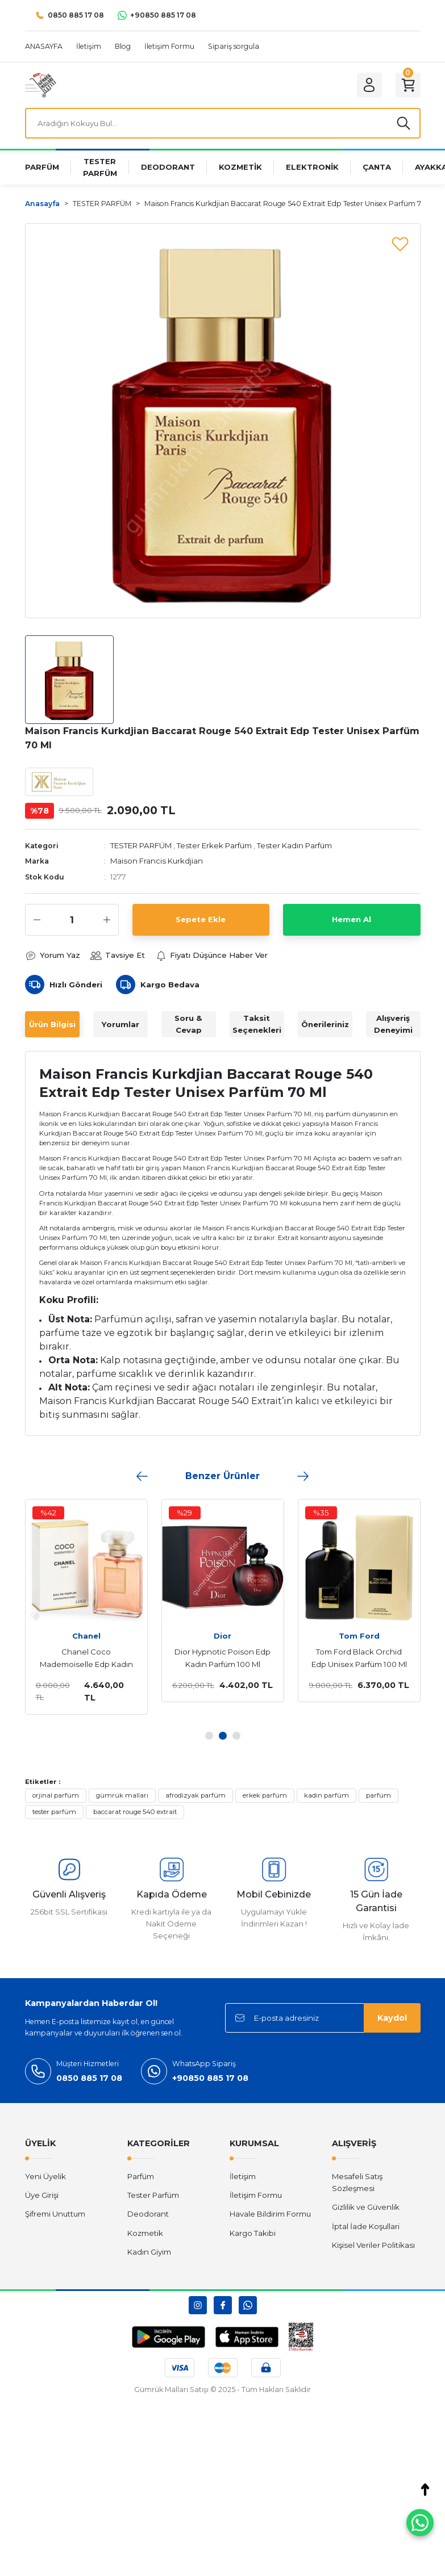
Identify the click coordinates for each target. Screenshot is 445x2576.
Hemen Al (351, 919)
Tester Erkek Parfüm (214, 845)
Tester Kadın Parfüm (294, 845)
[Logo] (40, 85)
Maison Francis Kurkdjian (156, 860)
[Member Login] (369, 85)
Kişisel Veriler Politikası (373, 2245)
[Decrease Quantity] (37, 919)
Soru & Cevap (188, 1023)
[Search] (223, 123)
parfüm (378, 1795)
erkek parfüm (265, 1795)
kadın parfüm (326, 1795)
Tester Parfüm (153, 2195)
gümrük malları (122, 1795)
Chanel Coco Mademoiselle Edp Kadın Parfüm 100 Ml (86, 1658)
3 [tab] (236, 1736)
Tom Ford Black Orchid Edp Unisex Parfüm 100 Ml (359, 1658)
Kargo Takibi (253, 2233)
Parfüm (140, 2176)
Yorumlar (120, 1024)
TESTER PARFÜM (141, 845)
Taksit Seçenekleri (256, 1023)
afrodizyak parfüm (195, 1795)
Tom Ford (359, 1635)
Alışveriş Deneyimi (393, 1023)
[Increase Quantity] (106, 919)
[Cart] (408, 85)
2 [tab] (223, 1736)
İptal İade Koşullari (366, 2226)
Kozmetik (145, 2233)
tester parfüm (54, 1812)
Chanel (86, 1635)
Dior (222, 1635)
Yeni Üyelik (45, 2176)
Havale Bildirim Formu (270, 2213)
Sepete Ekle (201, 919)
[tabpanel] (86, 1607)
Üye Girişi (42, 2195)
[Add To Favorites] (400, 243)
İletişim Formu (256, 2195)
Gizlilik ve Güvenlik (366, 2206)
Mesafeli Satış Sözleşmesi (357, 2182)
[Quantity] (71, 919)
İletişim (243, 2176)
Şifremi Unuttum (55, 2213)
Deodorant (148, 2213)
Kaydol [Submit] (392, 2018)
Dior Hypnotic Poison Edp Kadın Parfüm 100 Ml (222, 1658)
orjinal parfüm (55, 1795)
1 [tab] (209, 1736)
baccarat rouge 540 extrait (135, 1812)
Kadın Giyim (149, 2251)
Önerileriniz (325, 1024)
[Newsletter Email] (323, 2018)
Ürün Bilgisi (52, 1024)
